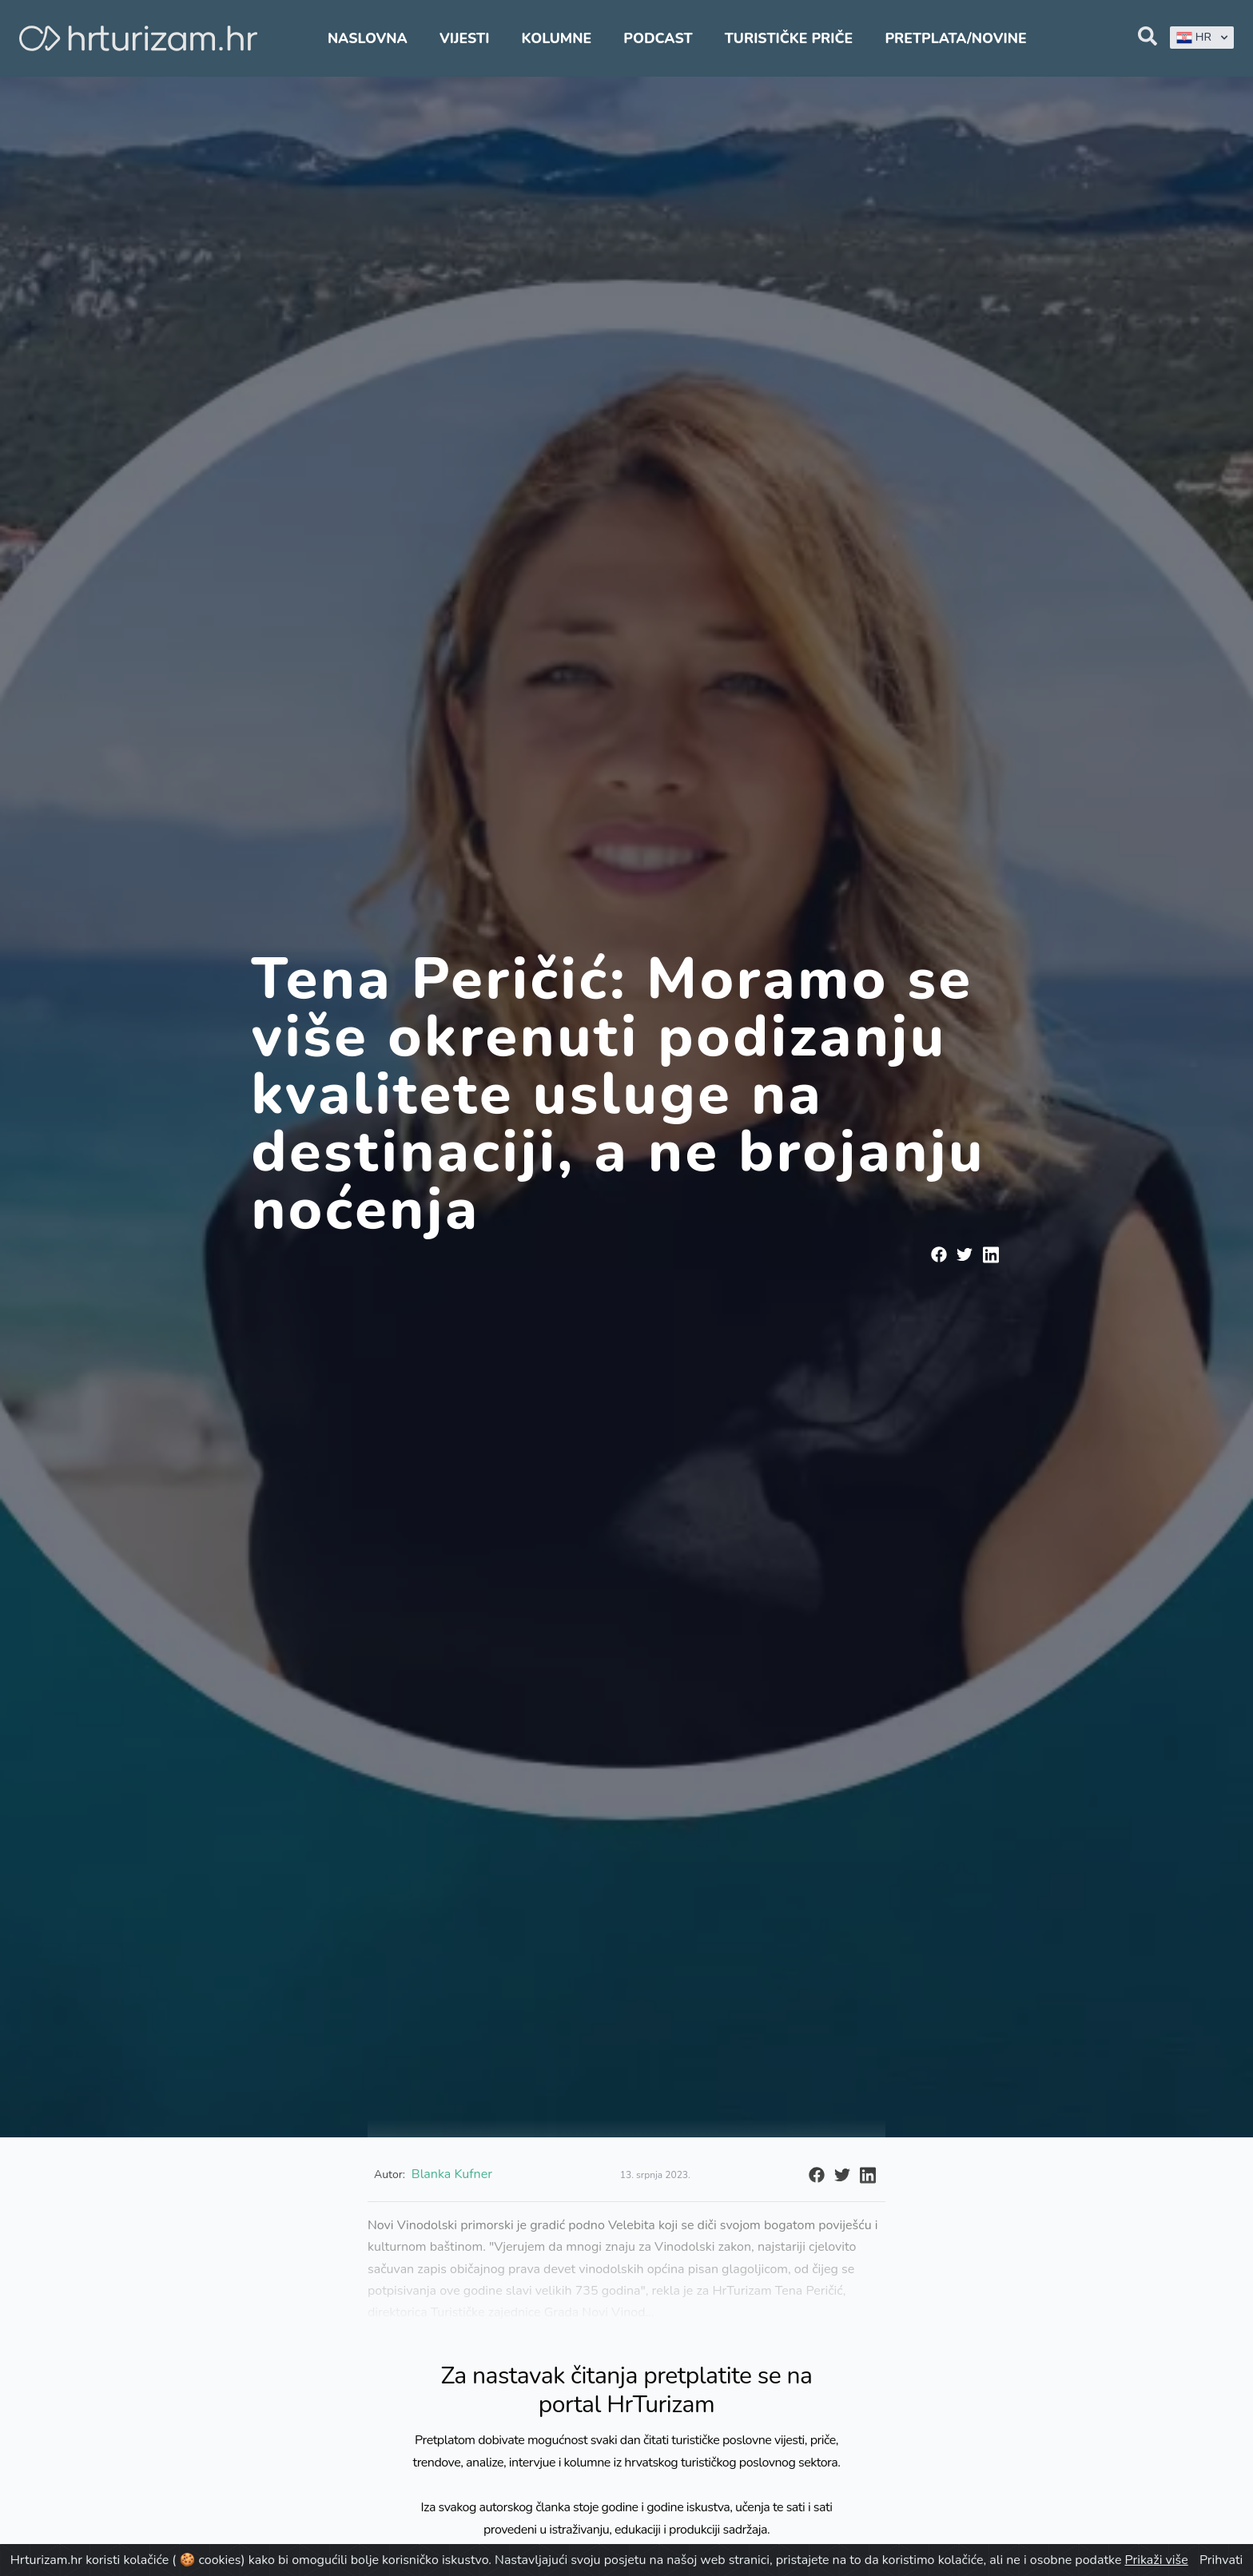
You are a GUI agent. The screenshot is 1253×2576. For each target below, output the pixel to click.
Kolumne (557, 38)
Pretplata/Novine (955, 38)
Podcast (657, 38)
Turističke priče (789, 38)
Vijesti (464, 38)
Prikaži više (1156, 2560)
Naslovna (368, 38)
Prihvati (1221, 2560)
